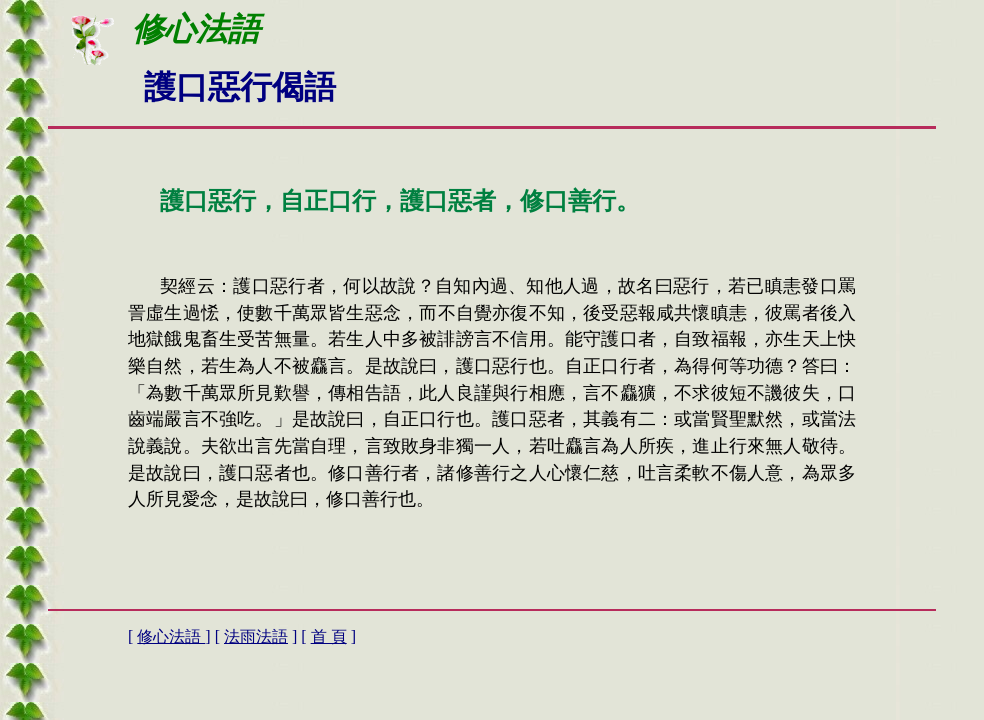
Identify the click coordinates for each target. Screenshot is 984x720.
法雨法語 (256, 636)
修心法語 (171, 636)
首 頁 (329, 636)
